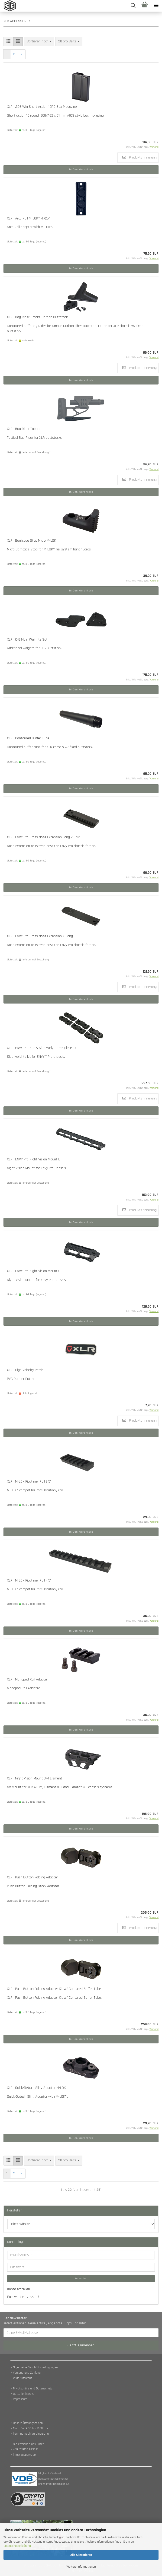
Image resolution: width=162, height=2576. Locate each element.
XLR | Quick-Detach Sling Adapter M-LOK (36, 2087)
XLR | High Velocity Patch (25, 1370)
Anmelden (81, 2278)
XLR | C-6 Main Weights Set (27, 639)
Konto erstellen (18, 2289)
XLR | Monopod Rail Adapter (27, 1679)
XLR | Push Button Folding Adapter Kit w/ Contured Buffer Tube (54, 1988)
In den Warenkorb (81, 169)
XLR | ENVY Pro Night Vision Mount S (33, 1271)
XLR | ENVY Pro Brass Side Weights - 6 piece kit (42, 1047)
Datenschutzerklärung (17, 2546)
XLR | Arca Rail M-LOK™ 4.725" (28, 218)
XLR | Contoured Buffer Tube (28, 738)
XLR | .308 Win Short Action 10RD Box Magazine (42, 106)
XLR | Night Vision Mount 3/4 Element (34, 1778)
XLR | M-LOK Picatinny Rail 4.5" (29, 1580)
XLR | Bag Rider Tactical (25, 428)
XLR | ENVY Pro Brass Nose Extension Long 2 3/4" (43, 837)
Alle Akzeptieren (81, 2555)
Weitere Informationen (81, 2567)
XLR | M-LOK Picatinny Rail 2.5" (29, 1481)
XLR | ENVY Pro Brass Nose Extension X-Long (40, 936)
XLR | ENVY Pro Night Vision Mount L (33, 1159)
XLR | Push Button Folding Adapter (32, 1877)
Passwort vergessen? (23, 2296)
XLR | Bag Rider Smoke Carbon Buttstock (38, 317)
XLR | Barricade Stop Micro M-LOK (31, 540)
